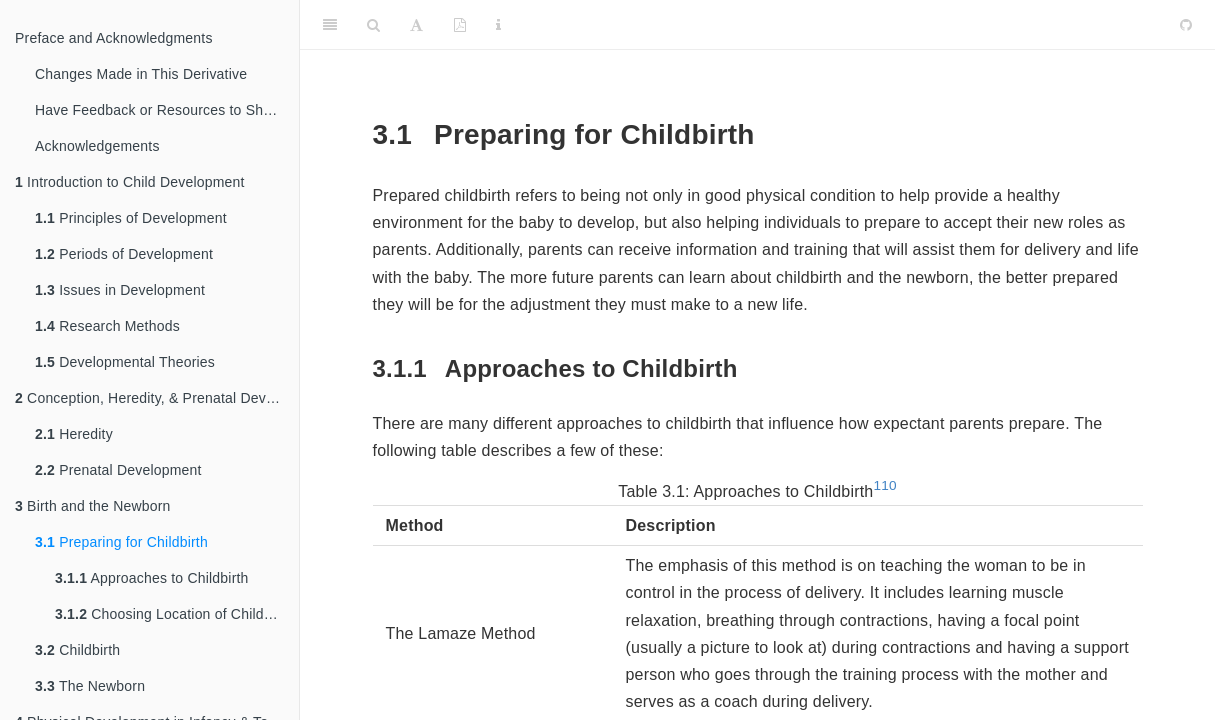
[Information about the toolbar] (498, 25)
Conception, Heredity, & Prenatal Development (157, 398)
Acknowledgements (97, 146)
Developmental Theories (125, 362)
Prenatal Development (118, 470)
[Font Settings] (416, 25)
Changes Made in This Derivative (141, 74)
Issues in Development (120, 290)
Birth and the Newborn (93, 506)
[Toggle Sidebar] (330, 25)
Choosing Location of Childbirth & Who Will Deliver (177, 614)
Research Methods (107, 326)
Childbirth (77, 650)
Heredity (74, 434)
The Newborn (90, 686)
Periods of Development (124, 254)
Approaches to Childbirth (152, 578)
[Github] (1186, 25)
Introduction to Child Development (130, 182)
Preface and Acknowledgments (114, 38)
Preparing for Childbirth (121, 542)
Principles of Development (131, 218)
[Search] (373, 25)
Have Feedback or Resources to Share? (163, 110)
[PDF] (460, 25)
